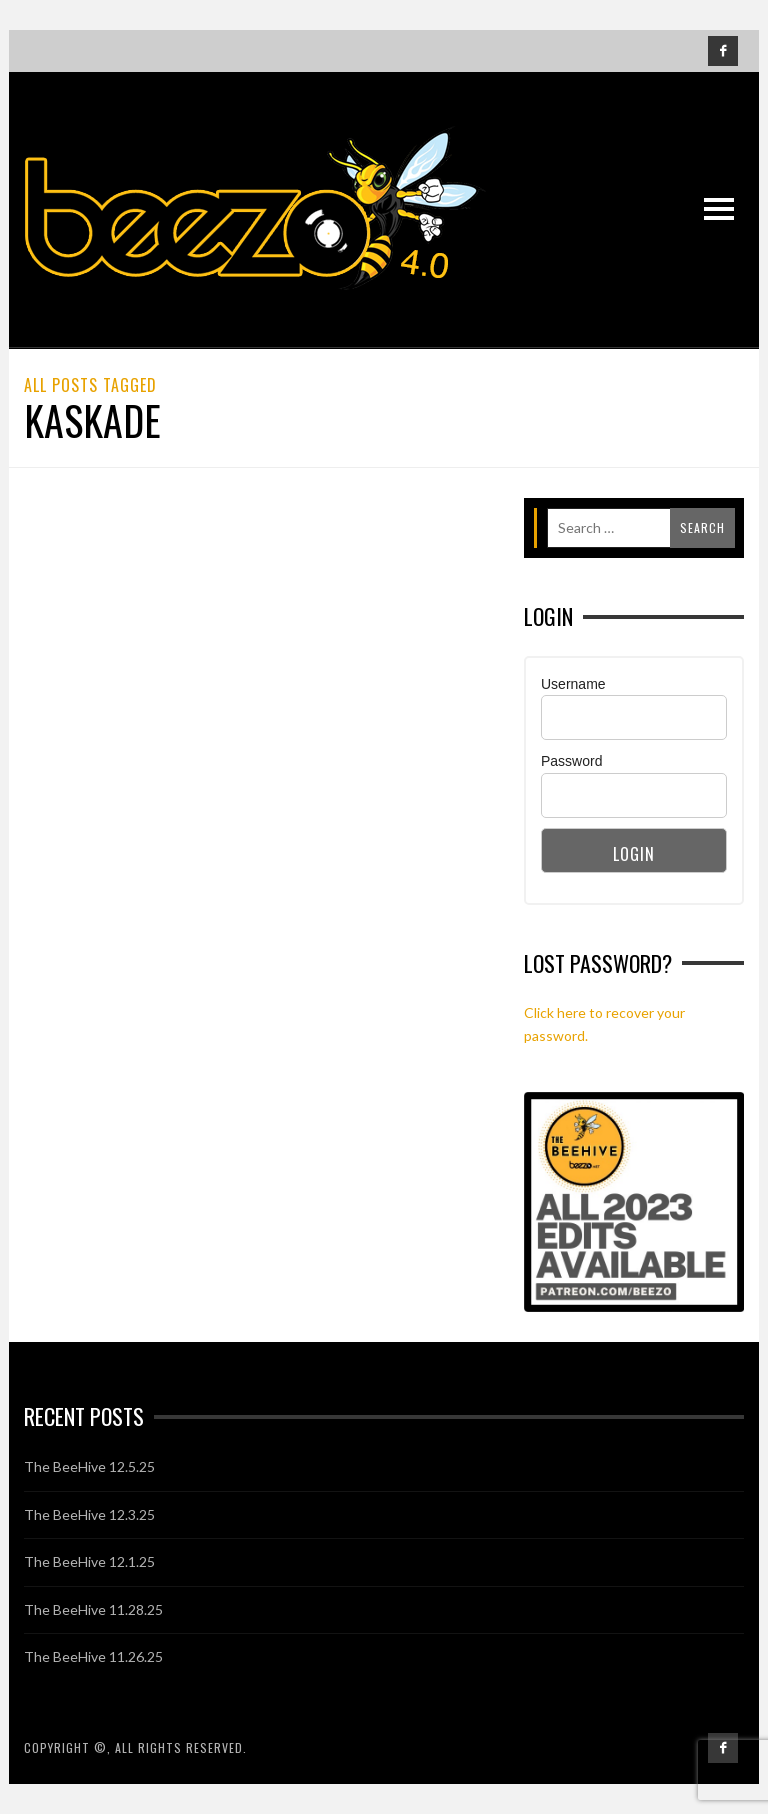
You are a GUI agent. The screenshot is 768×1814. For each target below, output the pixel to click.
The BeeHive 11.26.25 (93, 1656)
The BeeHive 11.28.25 (93, 1609)
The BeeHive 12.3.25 (89, 1514)
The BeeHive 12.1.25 (89, 1561)
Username (573, 684)
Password (571, 761)
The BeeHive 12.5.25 (89, 1466)
